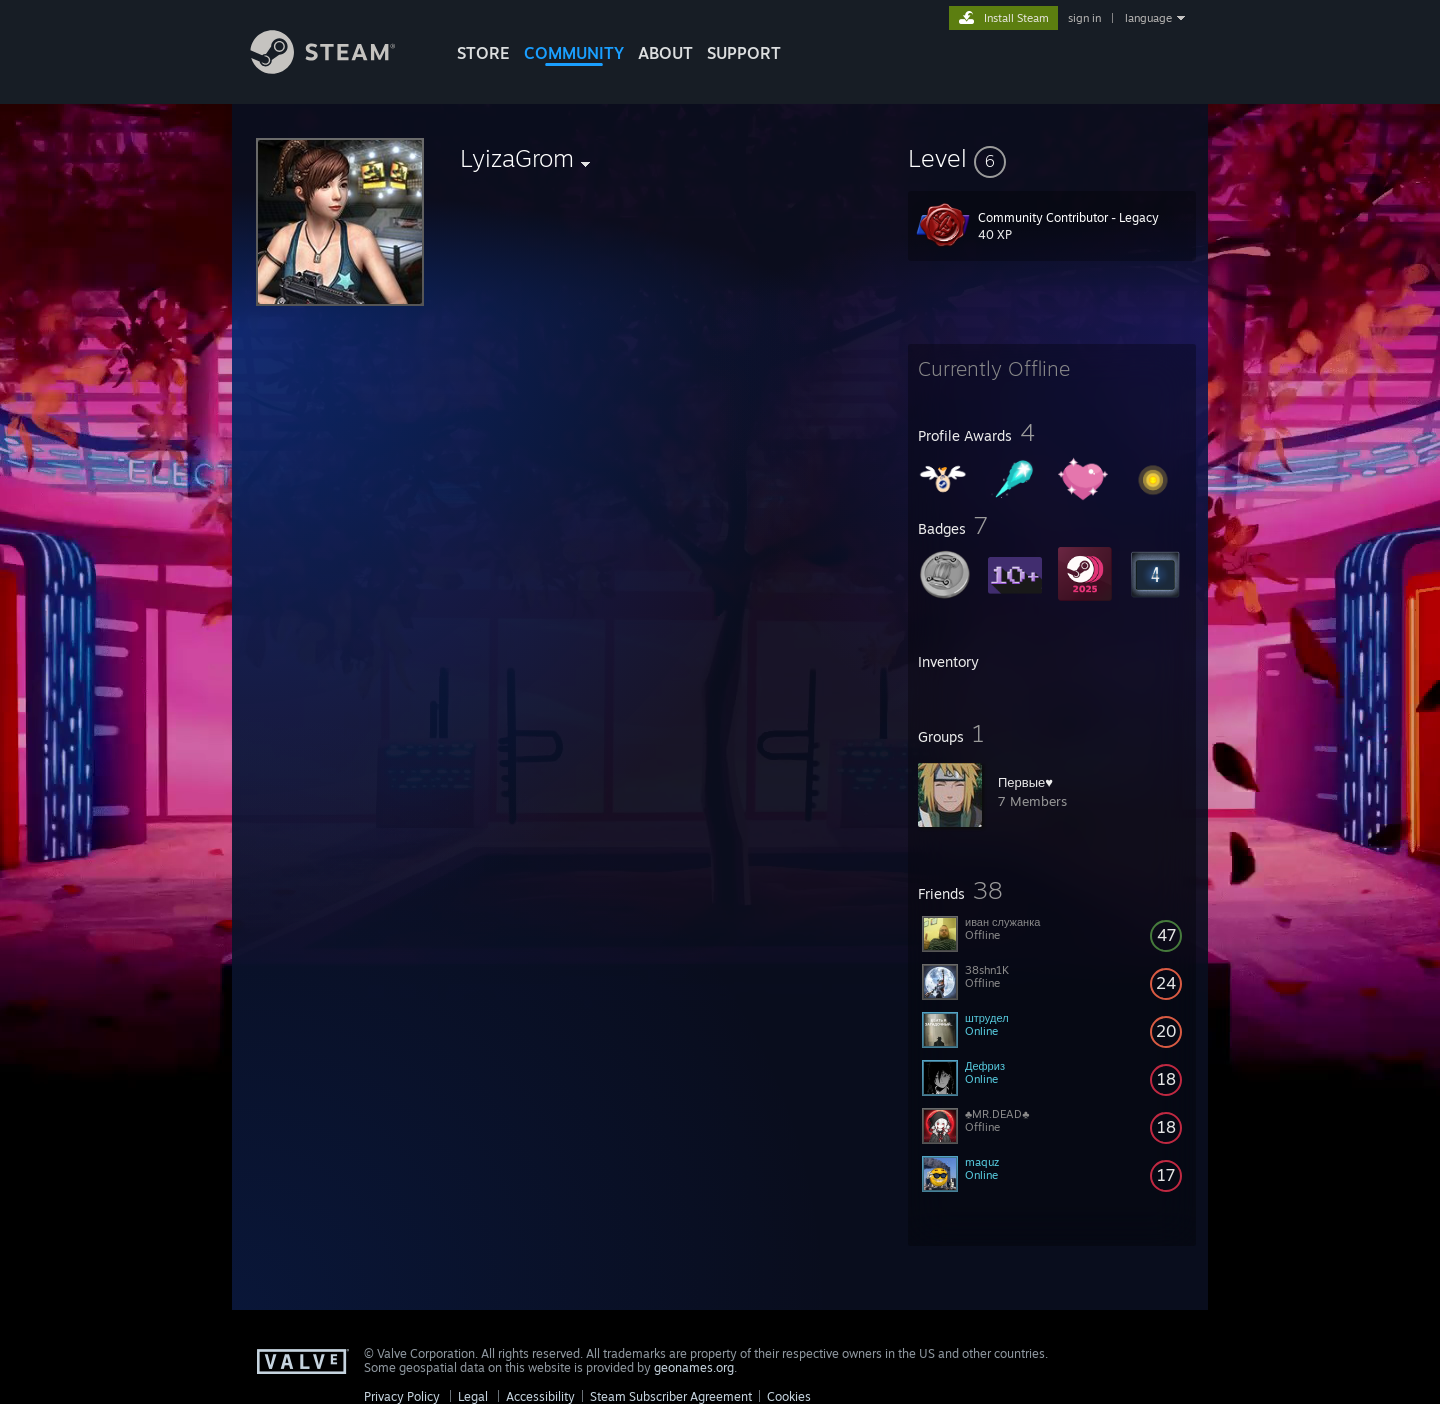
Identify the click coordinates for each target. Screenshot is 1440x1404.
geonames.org (694, 1367)
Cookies (789, 1396)
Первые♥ (1025, 782)
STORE (483, 53)
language (1148, 18)
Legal (473, 1396)
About (665, 53)
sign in (1084, 18)
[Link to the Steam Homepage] (338, 68)
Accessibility (540, 1396)
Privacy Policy (402, 1396)
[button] (1052, 158)
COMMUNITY (574, 53)
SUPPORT (744, 53)
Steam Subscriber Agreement (671, 1396)
